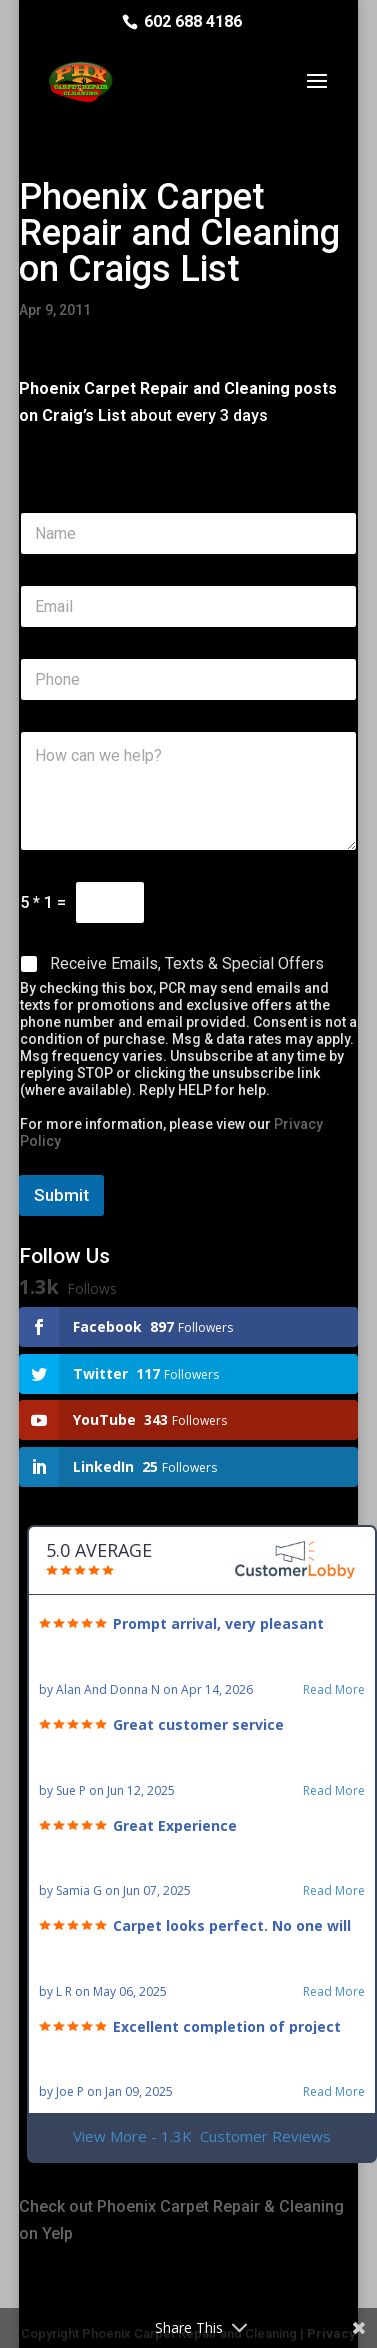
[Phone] (188, 679)
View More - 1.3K (202, 2136)
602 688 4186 (193, 21)
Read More (334, 1690)
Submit (61, 1195)
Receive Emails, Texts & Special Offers (187, 963)
